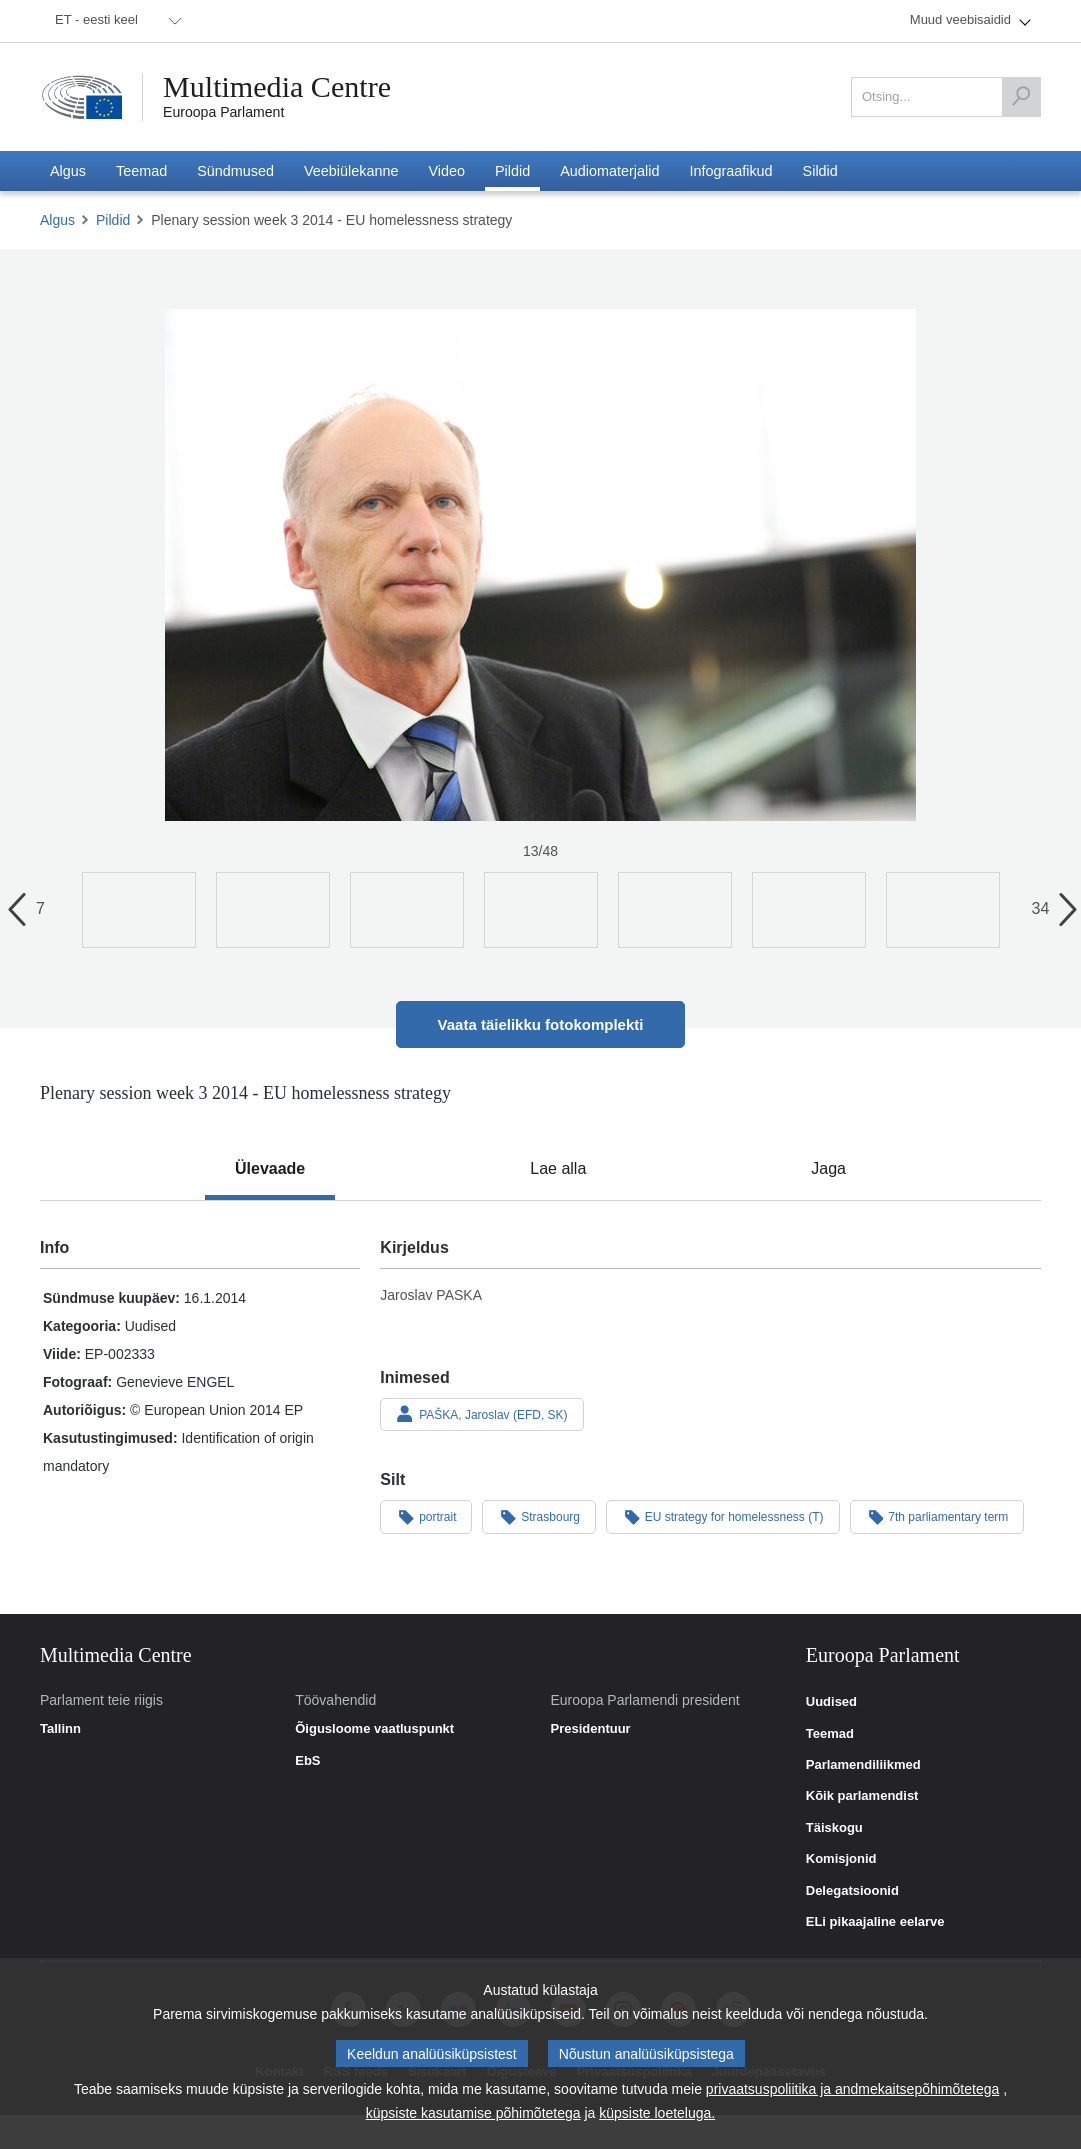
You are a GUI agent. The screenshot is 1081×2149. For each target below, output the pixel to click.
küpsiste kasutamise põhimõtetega (473, 2113)
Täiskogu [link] (834, 1828)
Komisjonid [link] (841, 1859)
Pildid (113, 220)
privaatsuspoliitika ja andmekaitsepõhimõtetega (852, 2089)
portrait (426, 1516)
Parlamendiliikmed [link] (863, 1765)
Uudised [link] (831, 1702)
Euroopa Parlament (223, 112)
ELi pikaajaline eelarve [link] (875, 1922)
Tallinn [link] (60, 1729)
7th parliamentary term (937, 1516)
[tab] (270, 1169)
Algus (57, 220)
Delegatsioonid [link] (852, 1891)
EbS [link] (307, 1761)
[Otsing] (1021, 97)
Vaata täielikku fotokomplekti (541, 1024)
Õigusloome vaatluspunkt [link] (374, 1729)
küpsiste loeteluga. (657, 2113)
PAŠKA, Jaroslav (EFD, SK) (481, 1414)
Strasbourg (539, 1516)
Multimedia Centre (277, 87)
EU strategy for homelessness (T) (723, 1516)
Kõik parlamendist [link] (862, 1796)
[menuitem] (115, 21)
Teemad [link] (830, 1734)
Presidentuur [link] (591, 1729)
